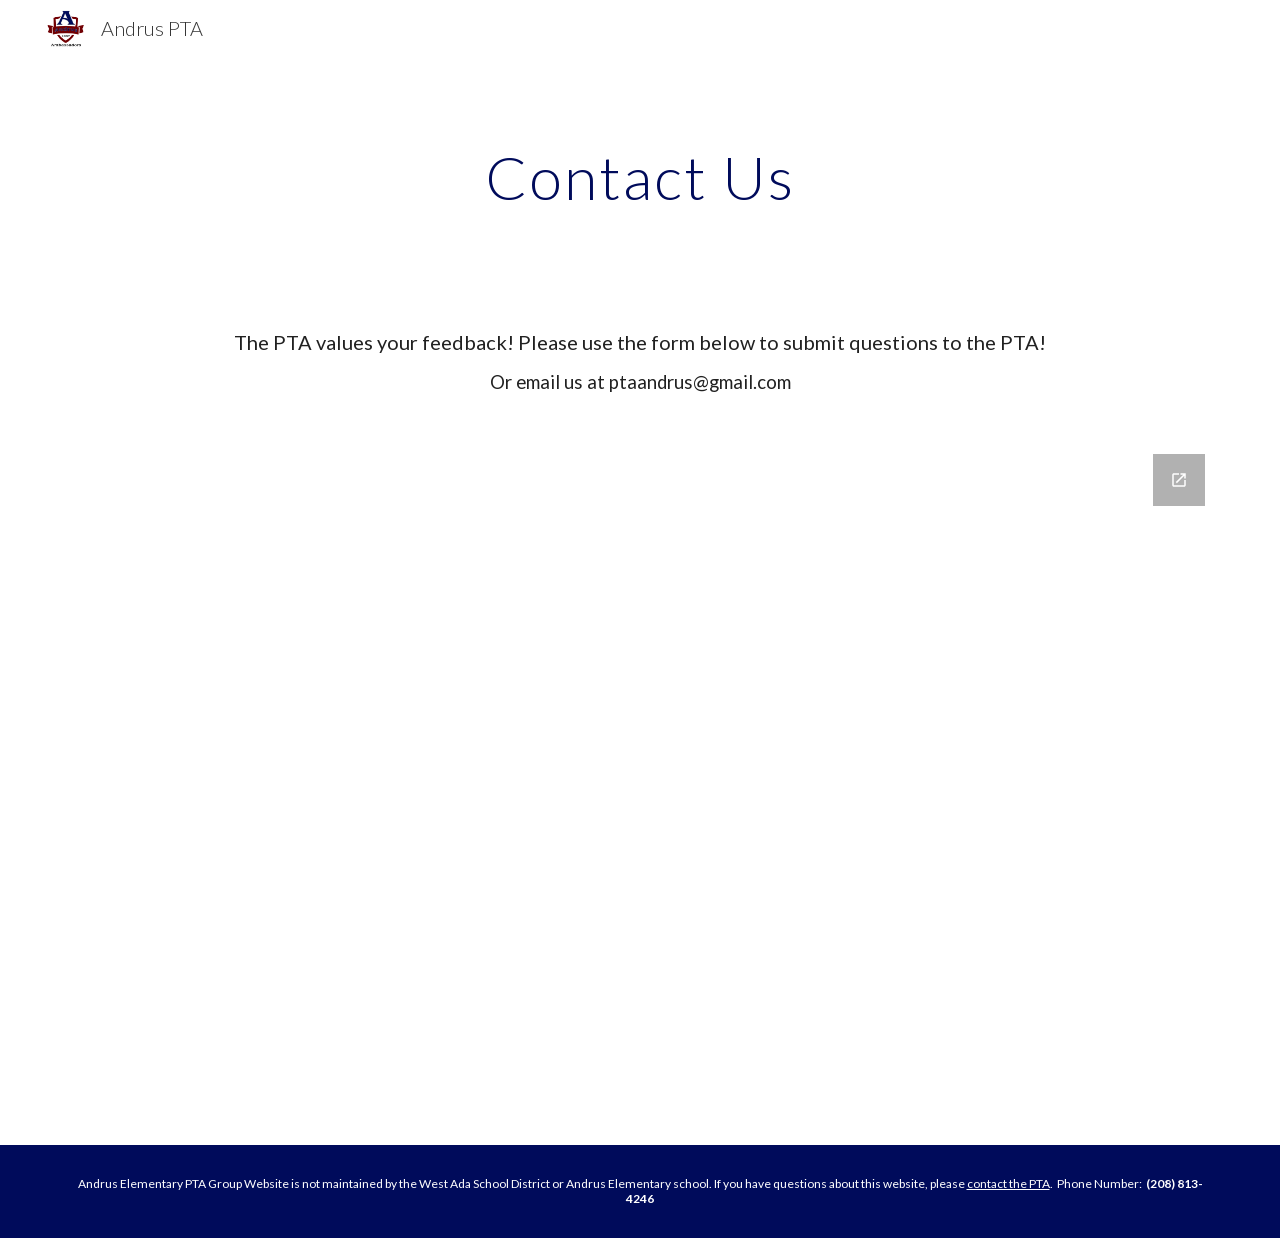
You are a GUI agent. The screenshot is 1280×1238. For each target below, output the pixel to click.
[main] (640, 177)
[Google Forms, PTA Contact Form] (640, 787)
